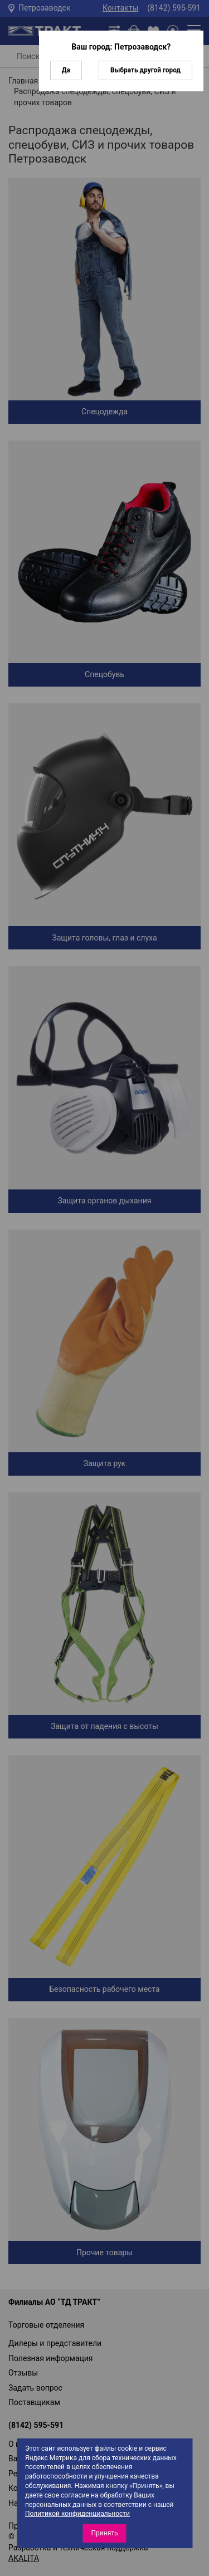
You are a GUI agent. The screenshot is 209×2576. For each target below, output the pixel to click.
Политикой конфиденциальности (77, 2514)
